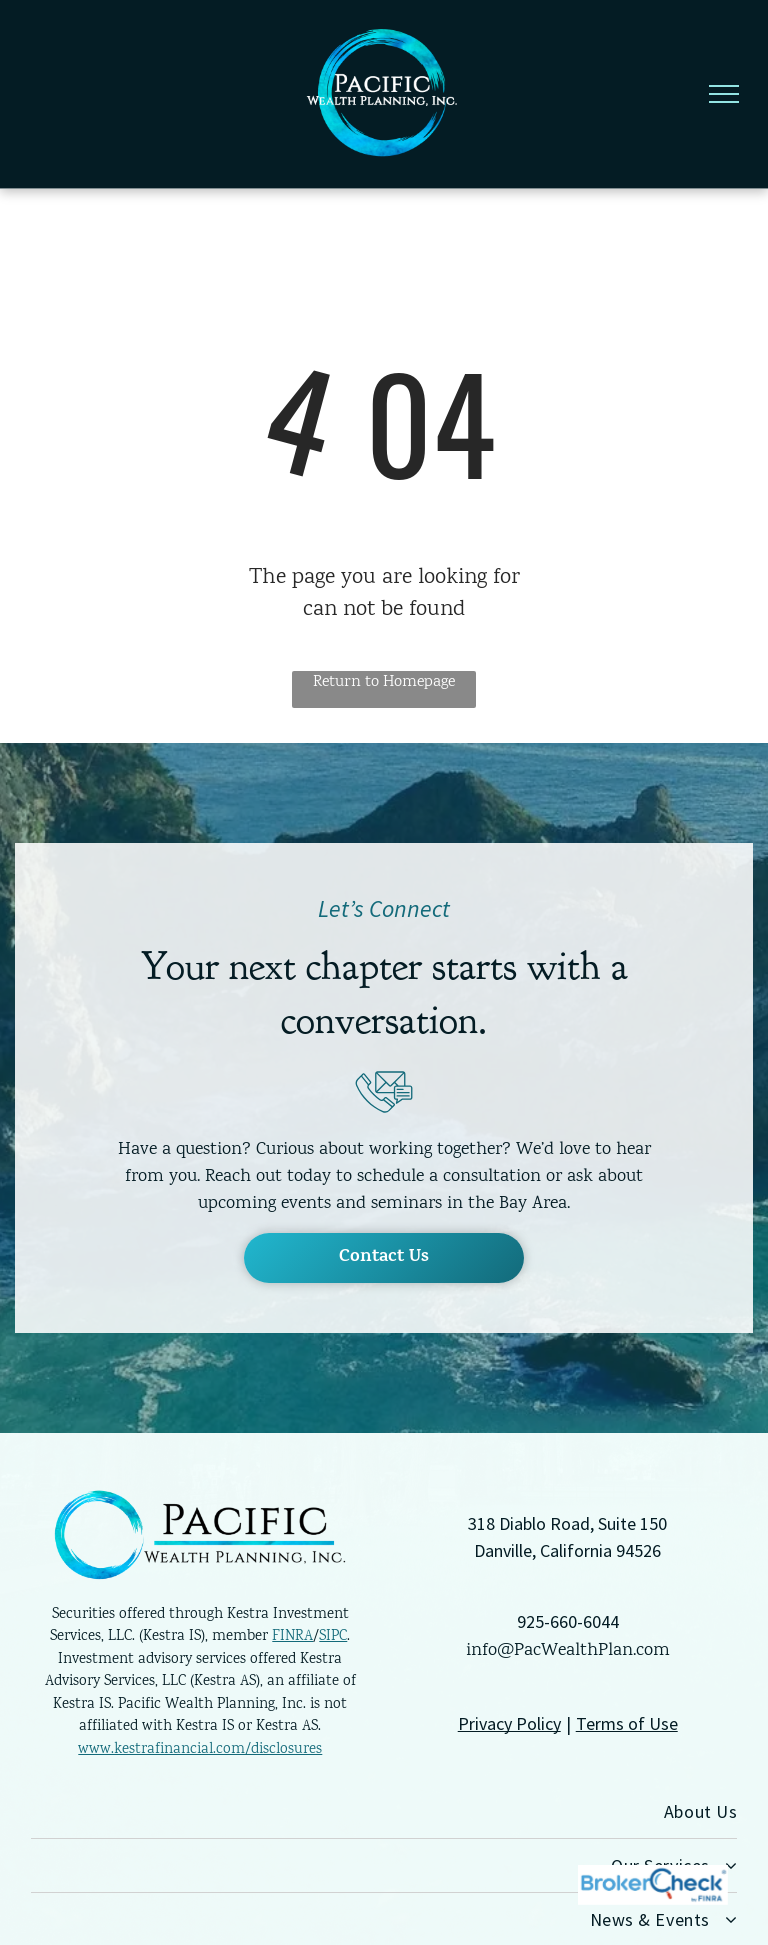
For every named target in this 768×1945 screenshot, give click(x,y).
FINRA (292, 1637)
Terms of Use (627, 1723)
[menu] (724, 94)
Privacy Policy (509, 1723)
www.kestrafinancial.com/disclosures (200, 1750)
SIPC (333, 1637)
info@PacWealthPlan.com (568, 1651)
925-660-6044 (568, 1621)
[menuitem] (384, 1812)
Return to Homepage (384, 682)
